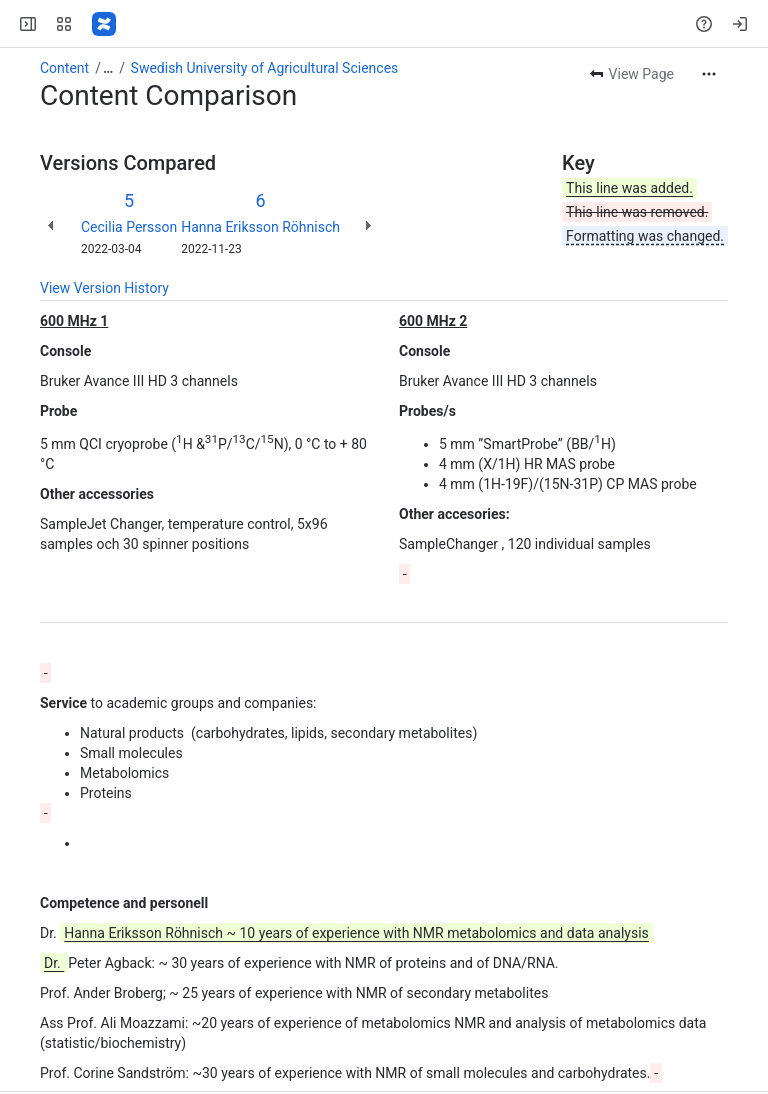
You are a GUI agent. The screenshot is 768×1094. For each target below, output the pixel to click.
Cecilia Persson (129, 227)
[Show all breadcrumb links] (108, 68)
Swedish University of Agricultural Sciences (265, 68)
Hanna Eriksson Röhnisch (260, 227)
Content (64, 68)
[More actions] (709, 74)
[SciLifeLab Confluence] (104, 24)
